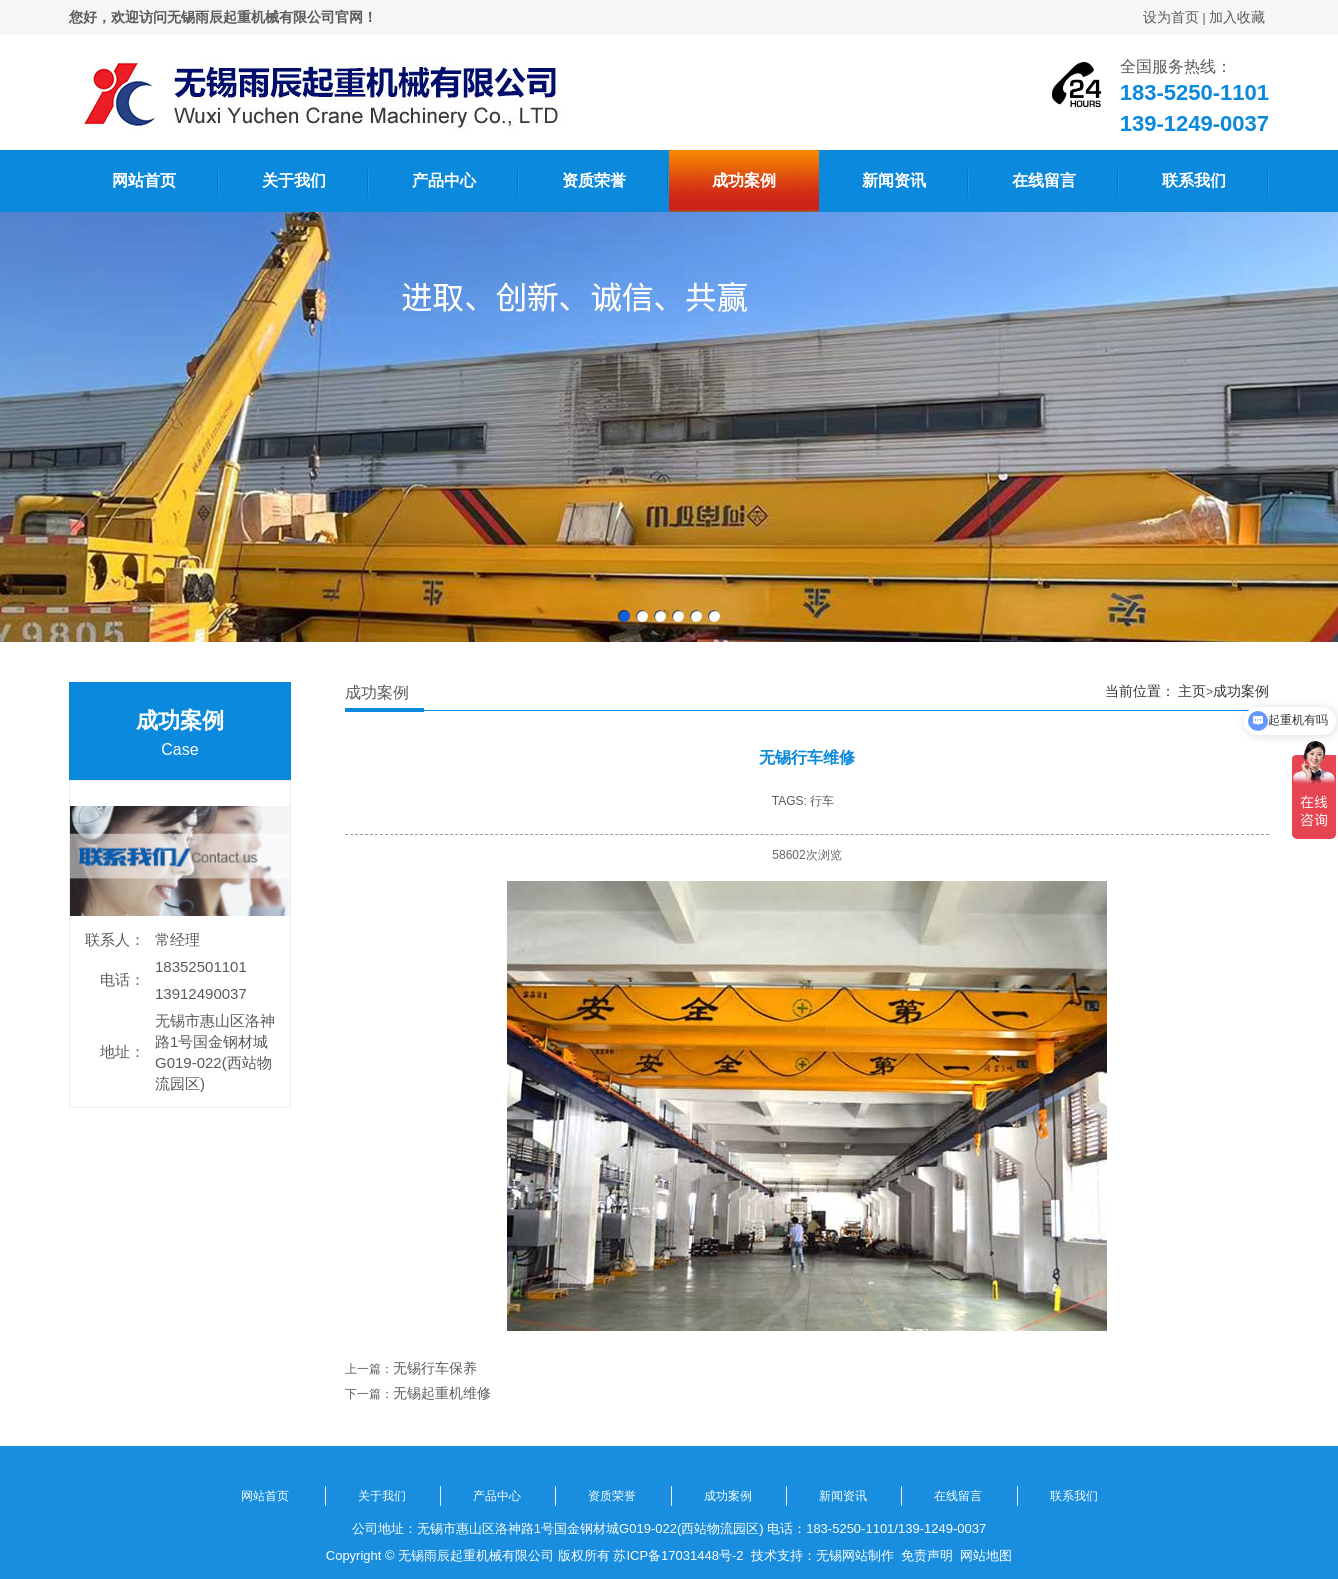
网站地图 (986, 1555)
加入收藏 (1237, 17)
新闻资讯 (894, 180)
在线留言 (1044, 180)
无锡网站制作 (855, 1555)
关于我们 (294, 180)
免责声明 (927, 1555)
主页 (1192, 691)
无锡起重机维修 (442, 1393)
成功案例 (744, 180)
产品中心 (444, 180)
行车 (822, 801)
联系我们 (1194, 180)
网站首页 (144, 180)
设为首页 (1171, 17)
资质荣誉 (594, 180)
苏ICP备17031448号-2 (678, 1555)
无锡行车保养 (435, 1368)
